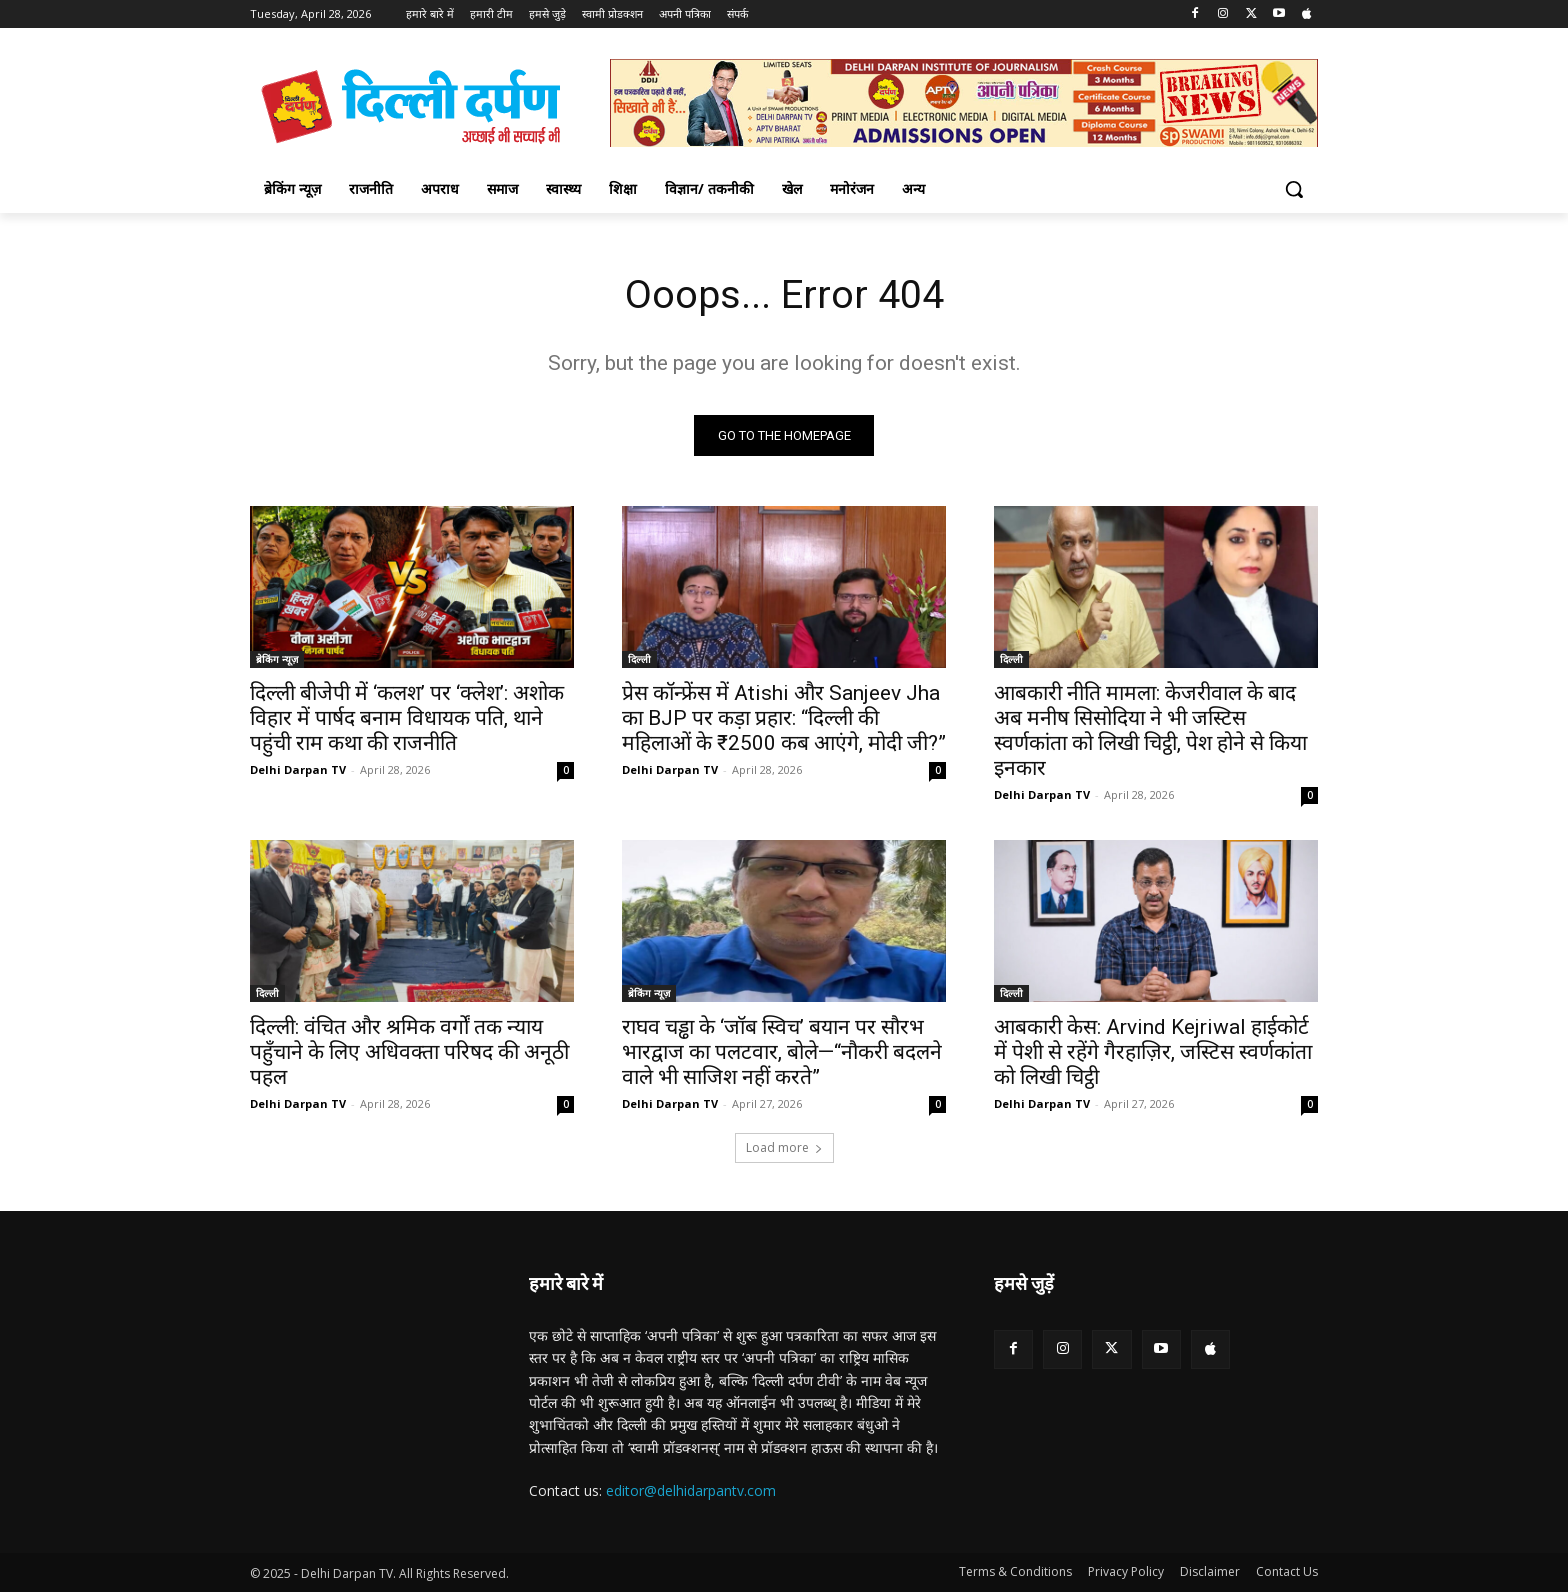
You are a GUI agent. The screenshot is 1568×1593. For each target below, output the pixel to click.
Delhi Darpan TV (298, 770)
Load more (784, 1148)
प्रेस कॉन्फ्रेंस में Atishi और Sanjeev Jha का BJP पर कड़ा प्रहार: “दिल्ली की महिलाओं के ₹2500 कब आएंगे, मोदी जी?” (784, 719)
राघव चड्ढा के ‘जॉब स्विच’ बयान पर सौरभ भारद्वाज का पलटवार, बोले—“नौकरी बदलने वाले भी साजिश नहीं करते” (782, 1053)
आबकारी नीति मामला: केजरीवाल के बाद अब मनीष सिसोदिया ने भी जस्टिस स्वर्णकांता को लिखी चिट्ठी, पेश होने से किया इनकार (1150, 731)
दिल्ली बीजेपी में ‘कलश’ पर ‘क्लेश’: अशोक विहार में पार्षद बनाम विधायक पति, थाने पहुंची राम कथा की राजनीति (407, 719)
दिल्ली (639, 660)
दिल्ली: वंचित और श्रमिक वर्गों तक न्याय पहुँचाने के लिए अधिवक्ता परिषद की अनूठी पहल (409, 1053)
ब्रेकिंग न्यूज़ (277, 660)
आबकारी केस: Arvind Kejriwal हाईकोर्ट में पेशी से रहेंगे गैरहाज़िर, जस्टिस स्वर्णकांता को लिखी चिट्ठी (1153, 1053)
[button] (1294, 189)
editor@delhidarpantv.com (691, 1491)
